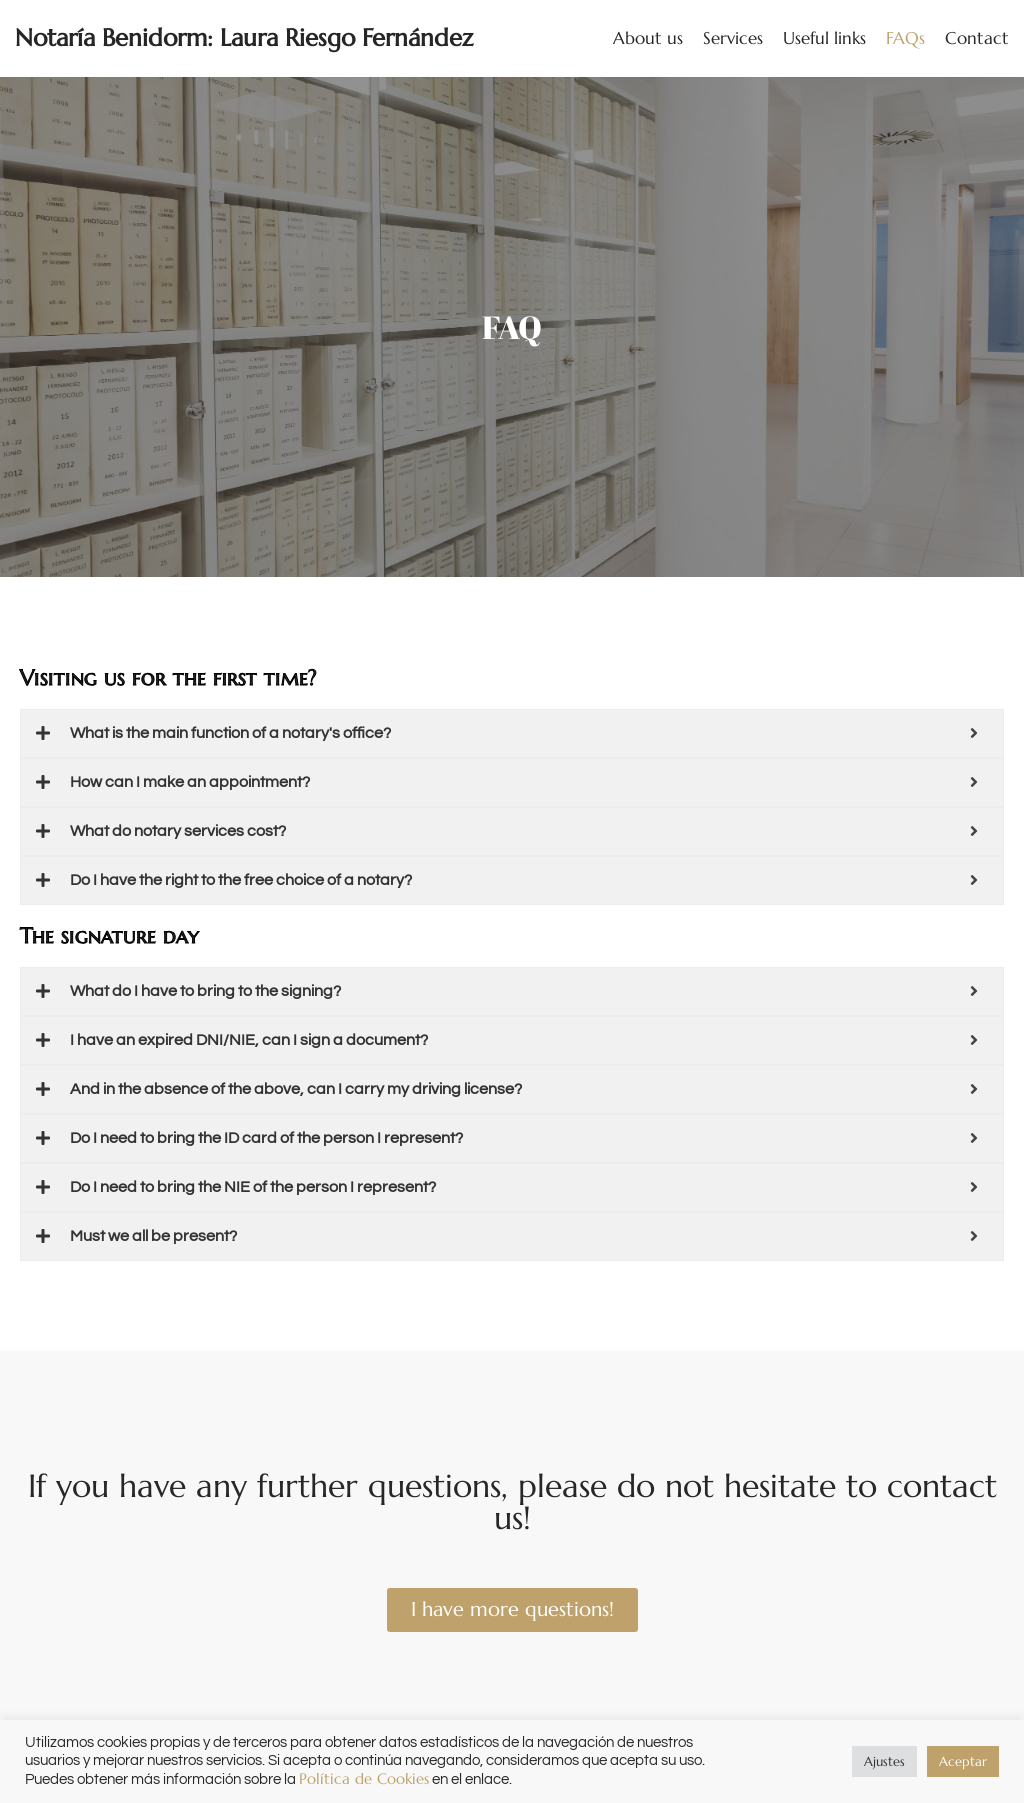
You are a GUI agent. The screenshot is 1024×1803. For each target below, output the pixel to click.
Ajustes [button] (884, 1761)
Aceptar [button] (963, 1761)
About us (648, 38)
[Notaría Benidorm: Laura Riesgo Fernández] (244, 38)
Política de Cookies (364, 1779)
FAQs (905, 38)
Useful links (824, 38)
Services (733, 38)
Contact (977, 38)
